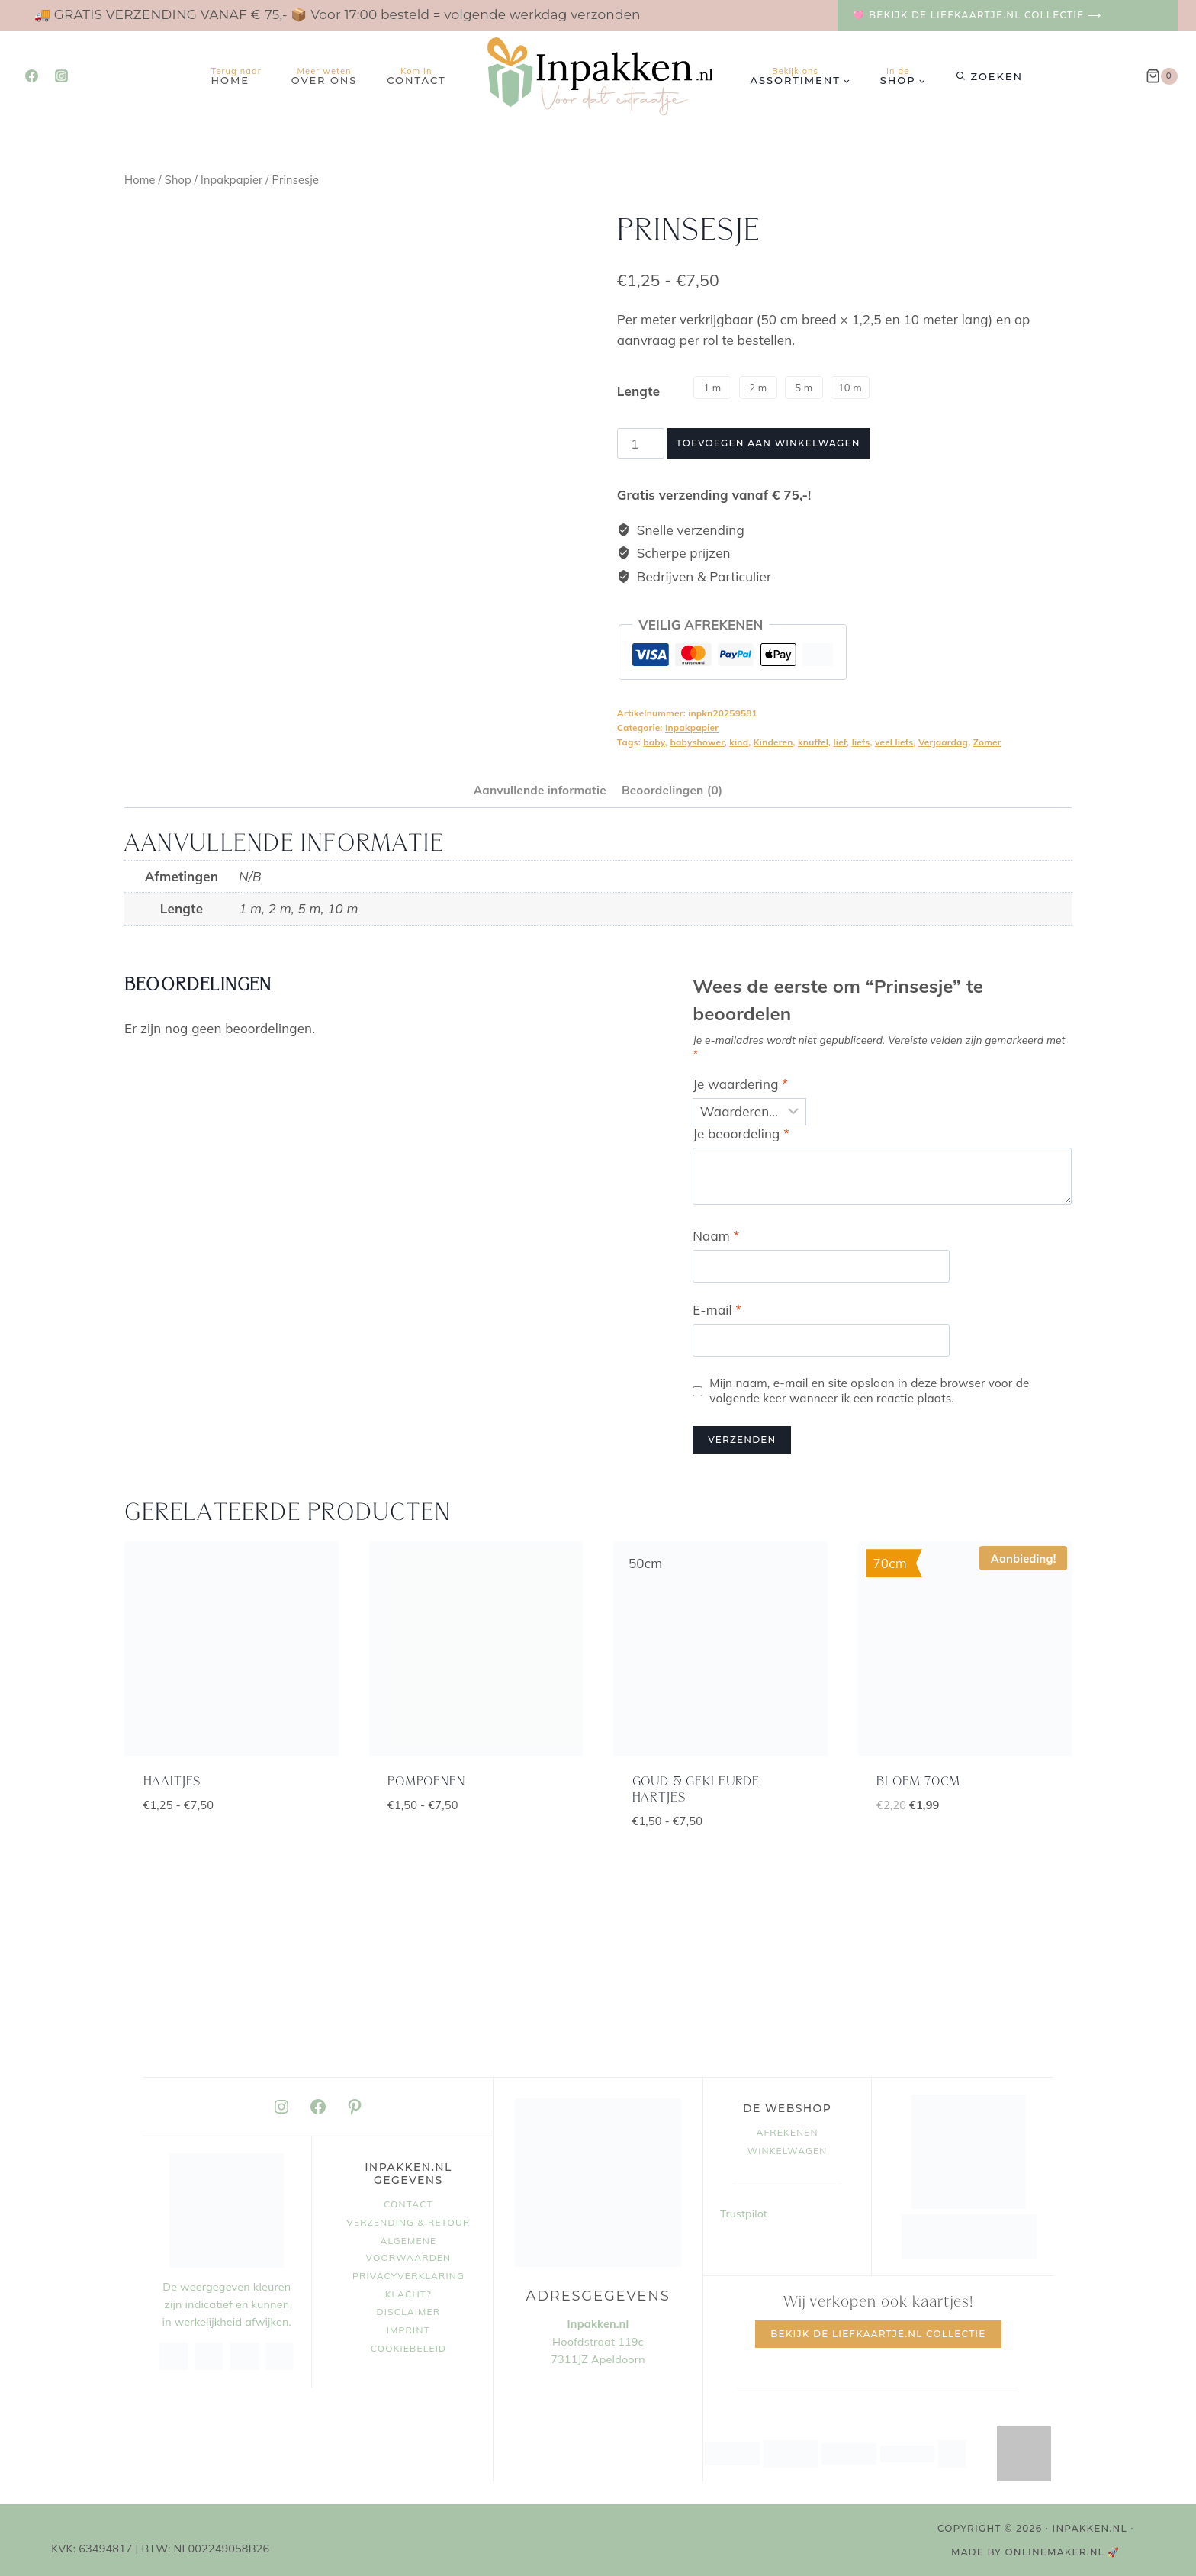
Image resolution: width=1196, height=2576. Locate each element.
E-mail (717, 1310)
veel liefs (894, 742)
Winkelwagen (788, 2150)
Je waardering (740, 1084)
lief (840, 742)
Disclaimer (409, 2311)
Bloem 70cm (918, 1782)
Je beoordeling (741, 1133)
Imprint (408, 2330)
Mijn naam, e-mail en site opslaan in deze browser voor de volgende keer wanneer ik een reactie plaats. (869, 1391)
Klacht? (408, 2294)
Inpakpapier (692, 727)
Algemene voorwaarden (409, 2249)
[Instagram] (61, 76)
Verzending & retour (408, 2222)
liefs (861, 742)
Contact (416, 76)
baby (654, 742)
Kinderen (773, 742)
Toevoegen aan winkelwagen (768, 443)
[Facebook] (31, 76)
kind (738, 742)
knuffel (813, 742)
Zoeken (997, 76)
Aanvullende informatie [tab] (540, 790)
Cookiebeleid (409, 2348)
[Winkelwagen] (1162, 76)
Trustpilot (743, 2213)
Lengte (638, 391)
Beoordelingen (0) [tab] (672, 790)
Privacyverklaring (408, 2275)
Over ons (324, 76)
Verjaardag (943, 742)
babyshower (697, 742)
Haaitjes (172, 1782)
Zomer (987, 742)
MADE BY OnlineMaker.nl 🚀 (1035, 2552)
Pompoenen (426, 1782)
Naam (716, 1236)
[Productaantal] (640, 443)
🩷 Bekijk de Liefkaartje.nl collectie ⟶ (977, 15)
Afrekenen (787, 2132)
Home (236, 76)
